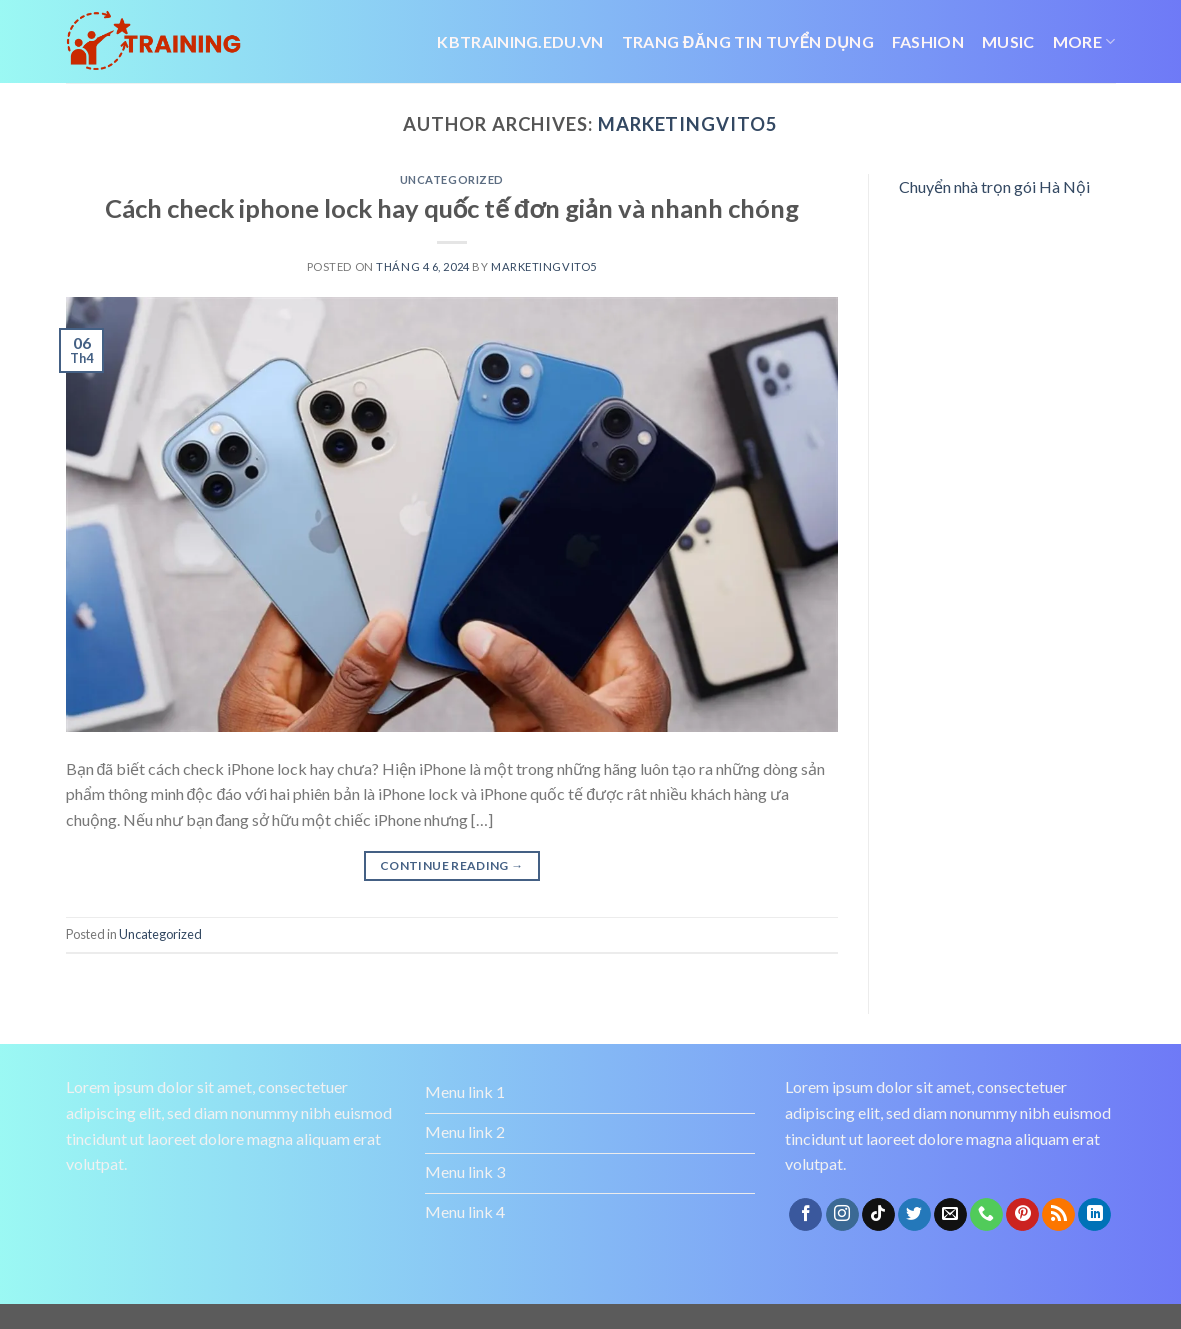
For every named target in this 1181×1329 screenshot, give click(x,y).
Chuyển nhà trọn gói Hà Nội (994, 186)
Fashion (928, 41)
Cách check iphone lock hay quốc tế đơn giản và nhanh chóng (452, 208)
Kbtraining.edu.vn (520, 41)
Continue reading (452, 865)
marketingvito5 (688, 124)
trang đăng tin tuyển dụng (748, 41)
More (1084, 42)
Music (1008, 41)
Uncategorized (452, 179)
